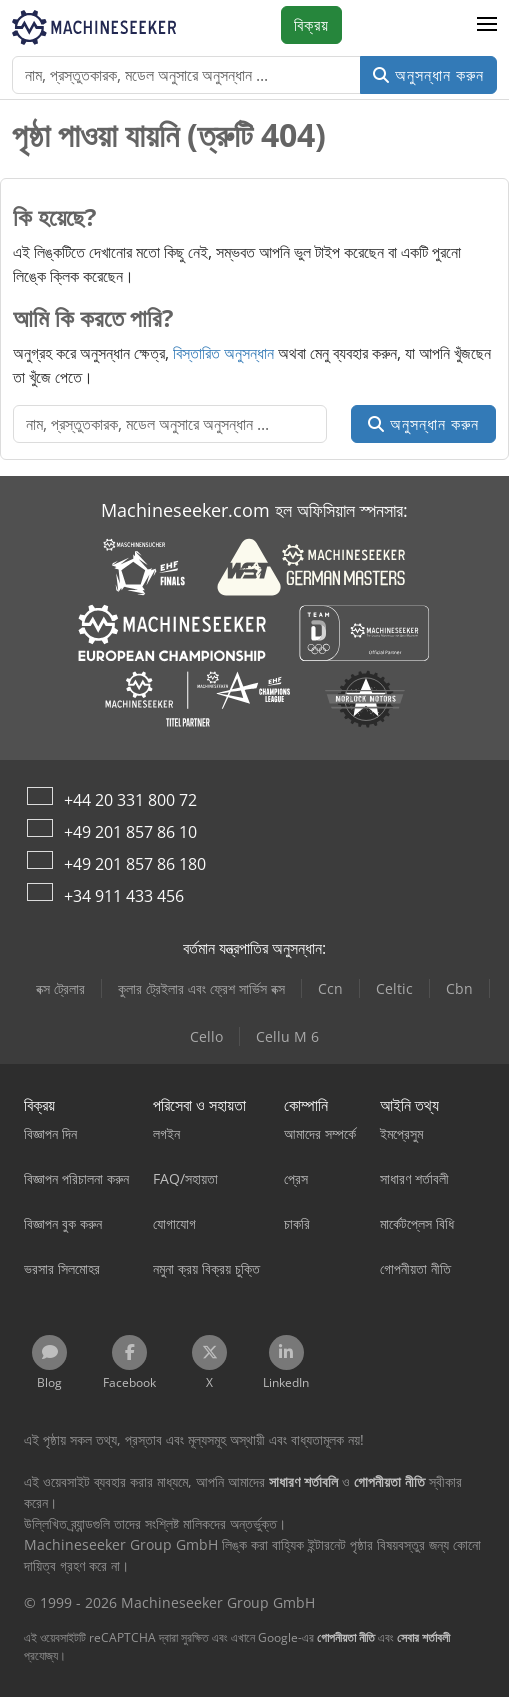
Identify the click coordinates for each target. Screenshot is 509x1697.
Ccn (330, 988)
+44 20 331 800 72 (130, 800)
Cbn (459, 988)
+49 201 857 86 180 (135, 864)
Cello (206, 1036)
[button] (487, 25)
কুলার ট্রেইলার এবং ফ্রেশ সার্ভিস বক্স (201, 988)
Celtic (394, 988)
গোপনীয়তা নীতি (346, 1637)
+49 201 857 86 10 (130, 832)
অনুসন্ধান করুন (428, 75)
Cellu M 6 (287, 1036)
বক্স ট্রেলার (60, 988)
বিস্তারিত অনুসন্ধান (223, 353)
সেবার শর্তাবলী (423, 1637)
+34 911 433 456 (124, 896)
